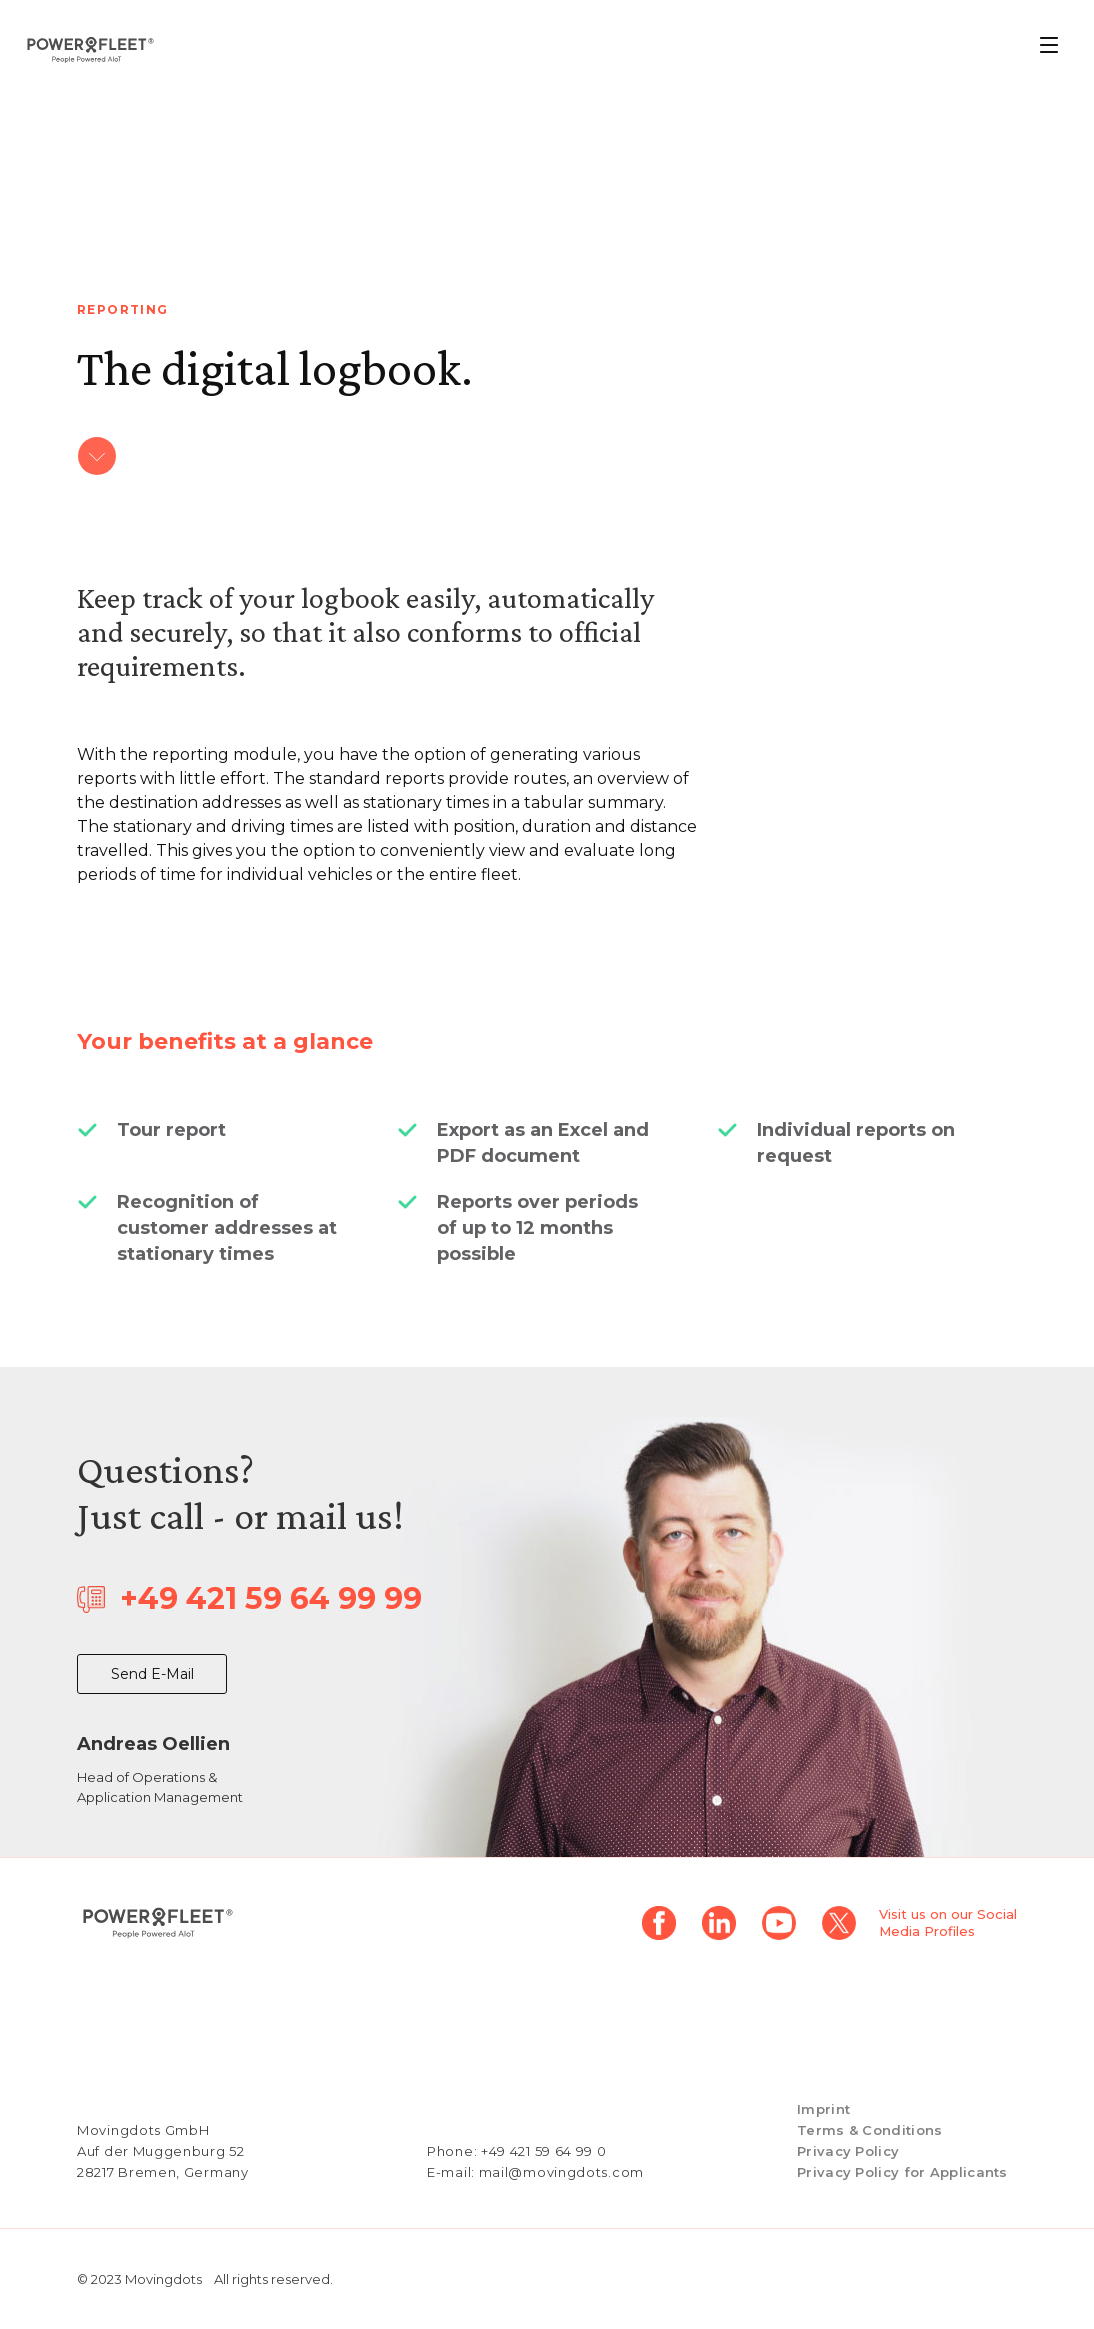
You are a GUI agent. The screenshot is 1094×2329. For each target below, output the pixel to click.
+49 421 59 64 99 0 (544, 2151)
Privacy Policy (848, 2151)
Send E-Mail (152, 1674)
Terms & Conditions (869, 2130)
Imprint (823, 2109)
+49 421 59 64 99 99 (271, 1598)
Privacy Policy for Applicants (902, 2172)
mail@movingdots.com (561, 2172)
